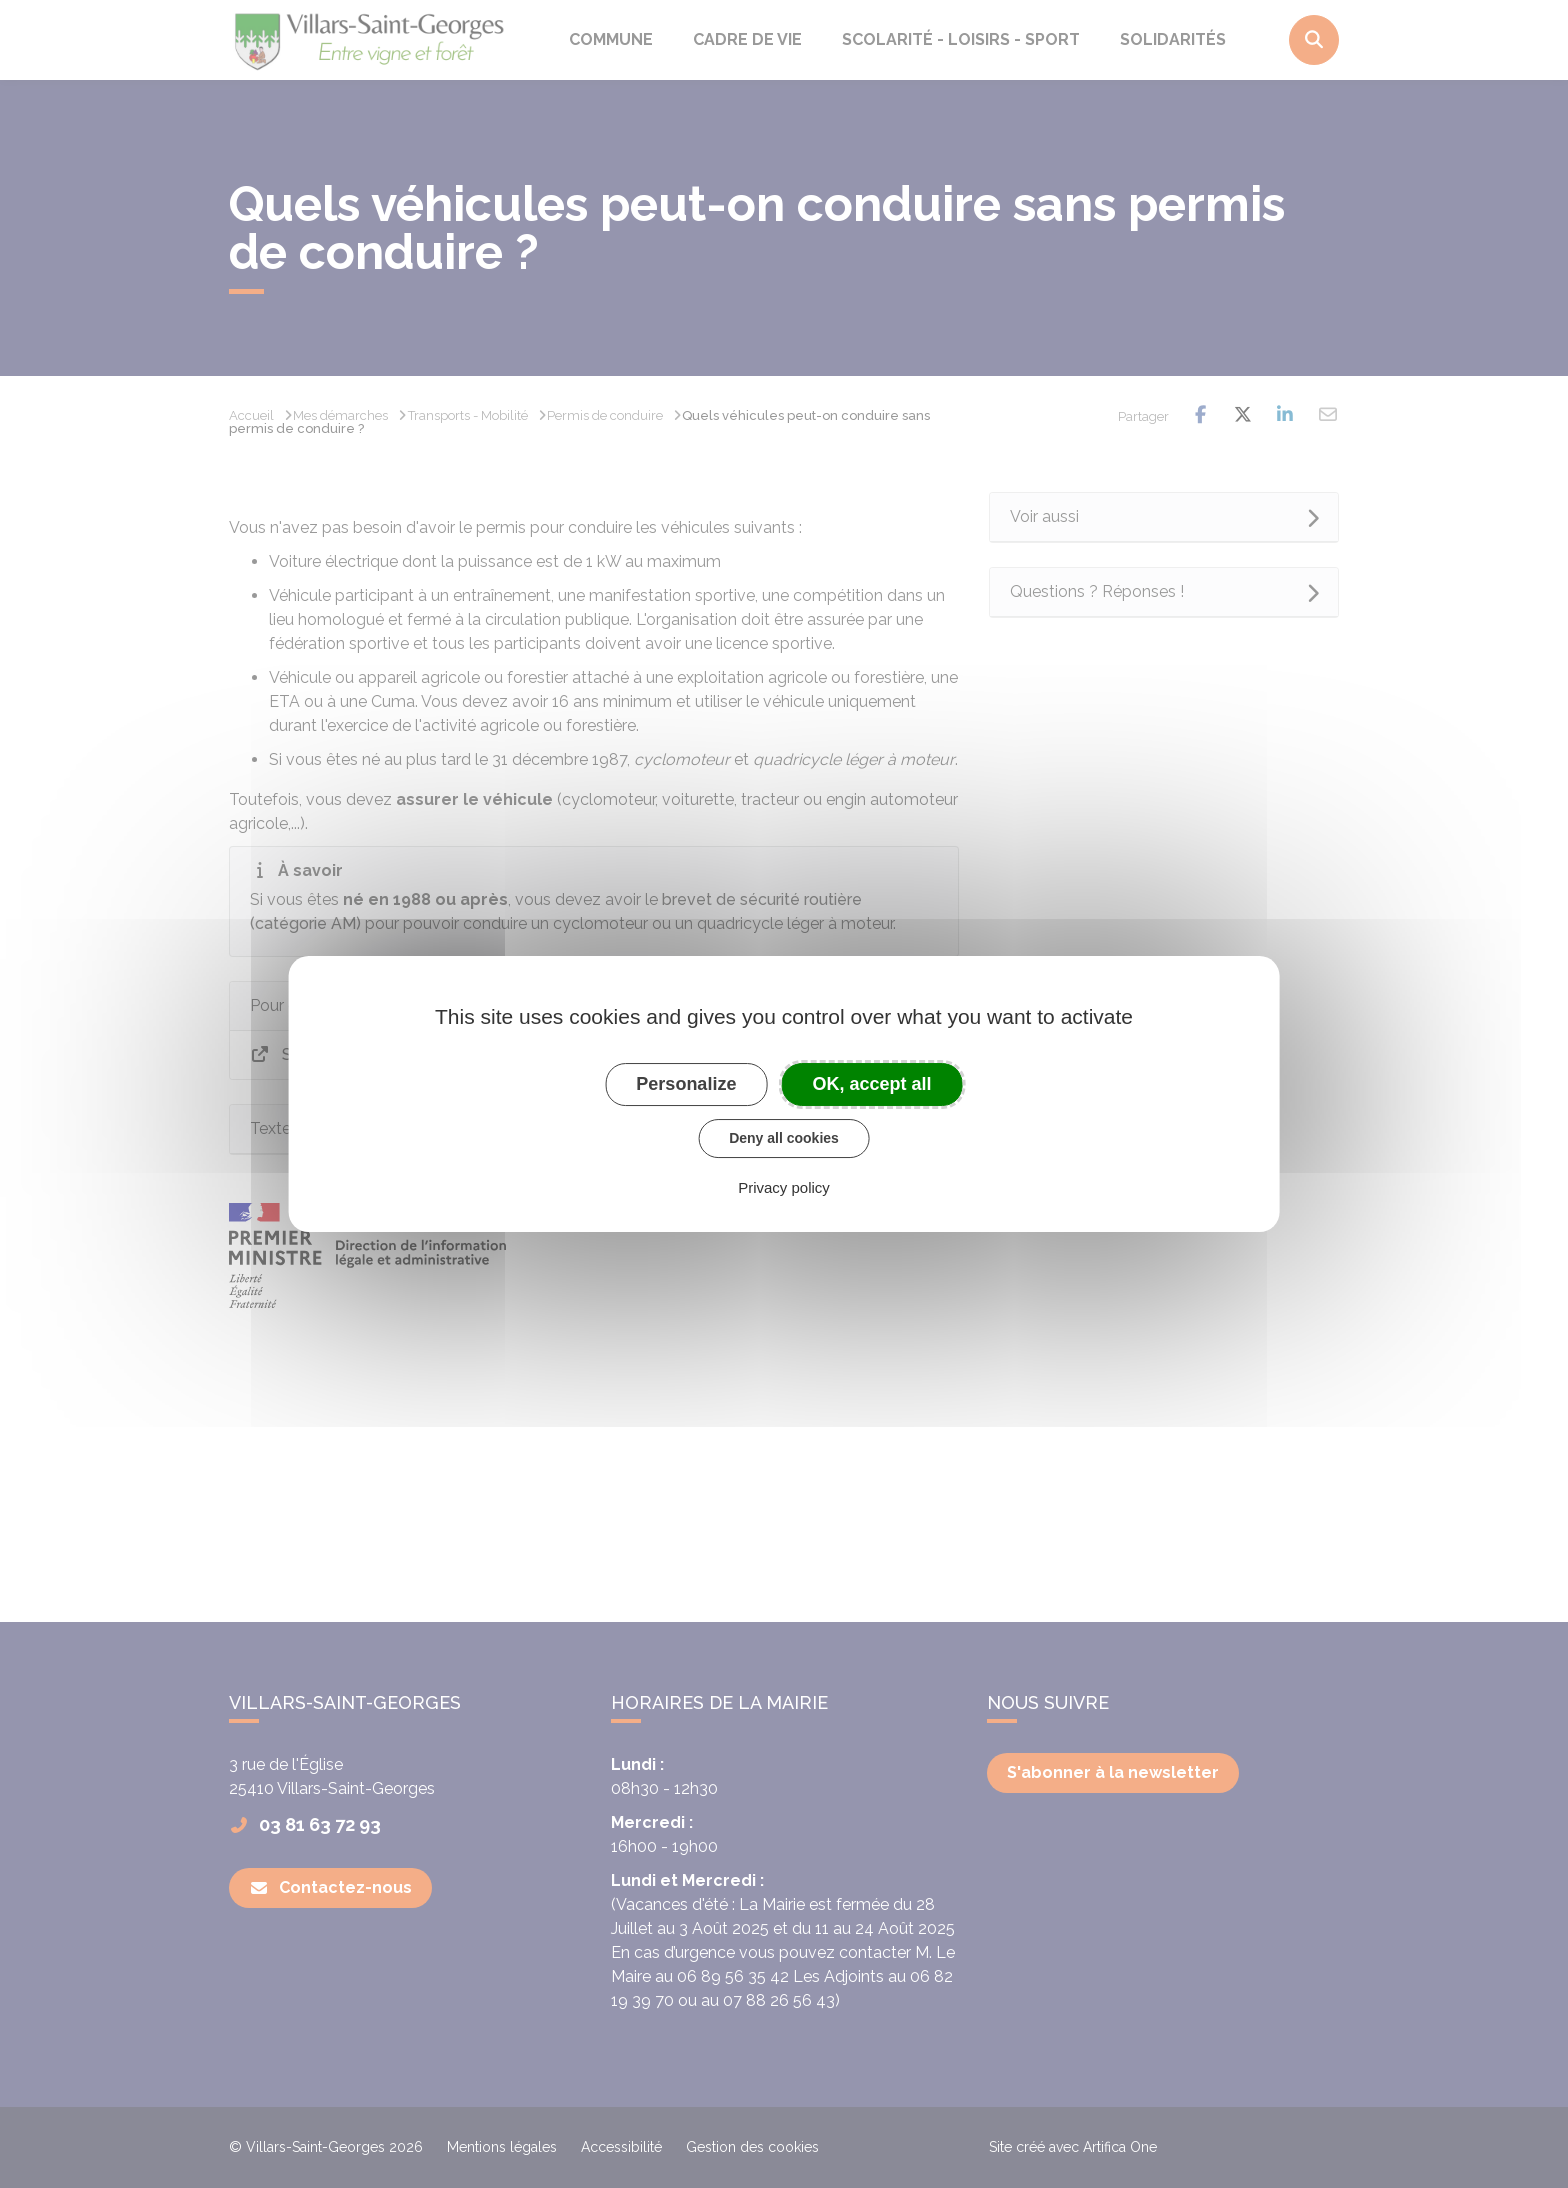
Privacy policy (784, 1187)
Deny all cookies (784, 1138)
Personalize (686, 1084)
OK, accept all (872, 1084)
